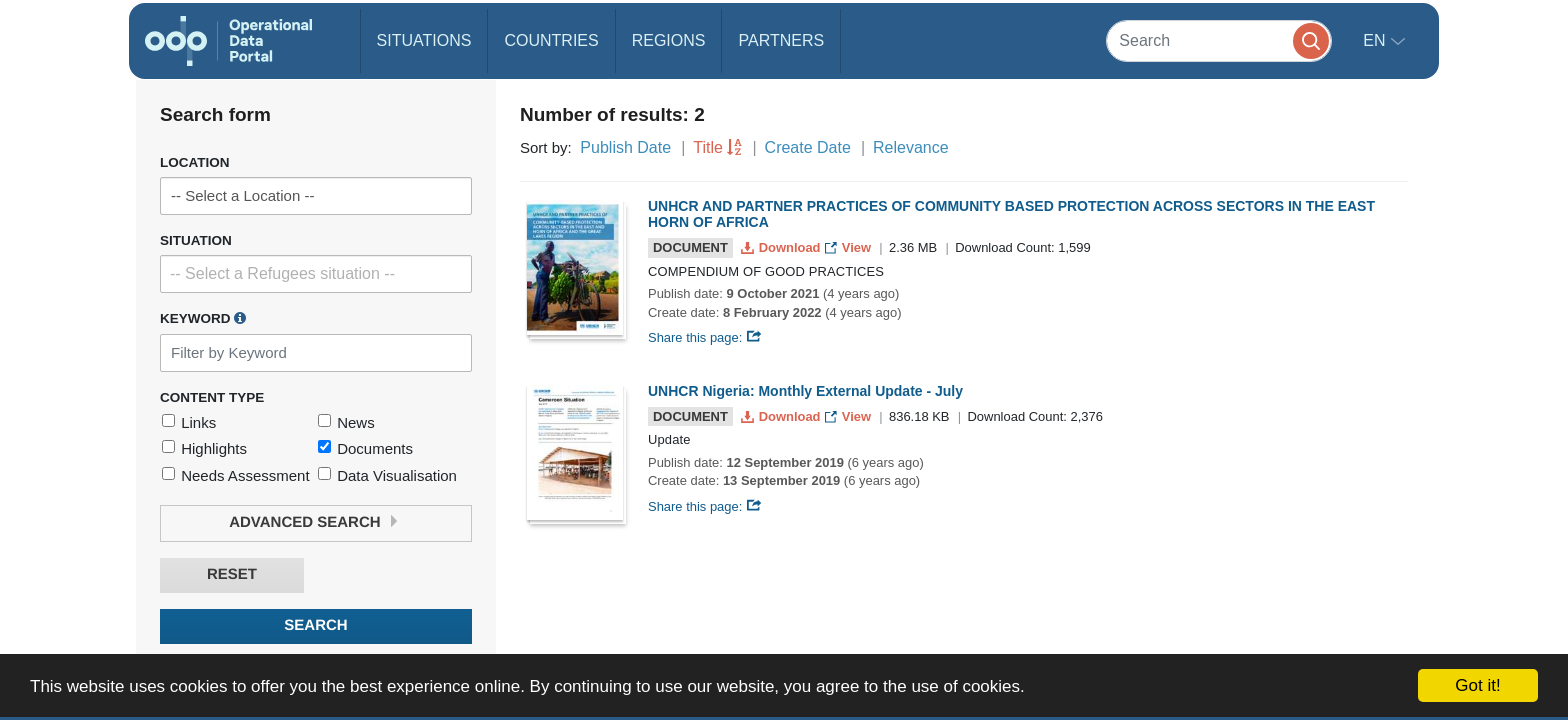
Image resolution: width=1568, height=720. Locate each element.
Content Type (212, 397)
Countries (551, 40)
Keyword (203, 318)
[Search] (1219, 40)
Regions (669, 40)
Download (782, 247)
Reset (232, 574)
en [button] (1376, 40)
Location (195, 162)
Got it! (1477, 685)
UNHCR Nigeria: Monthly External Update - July (805, 391)
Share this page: (705, 337)
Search (315, 625)
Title (708, 147)
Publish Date (625, 147)
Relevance (911, 147)
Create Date (808, 147)
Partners (781, 40)
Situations (424, 40)
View (849, 247)
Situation (196, 240)
